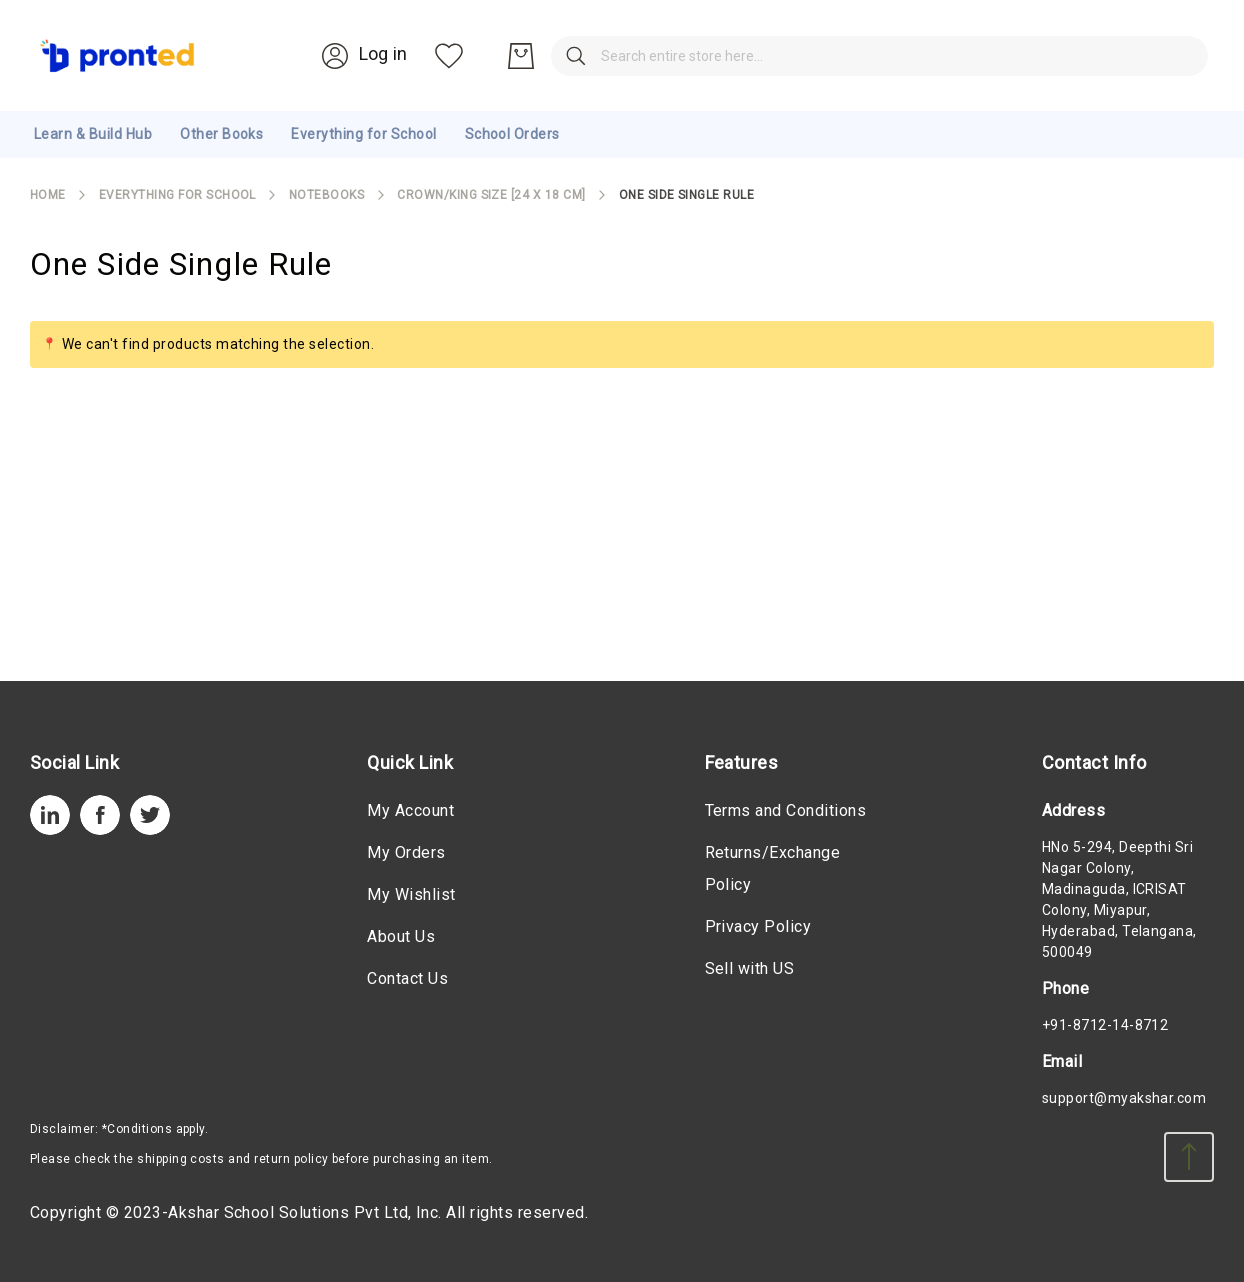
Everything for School (177, 195)
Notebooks (326, 195)
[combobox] (603, 56)
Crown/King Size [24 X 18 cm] (491, 195)
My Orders (406, 852)
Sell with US (750, 968)
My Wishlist (411, 894)
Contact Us (407, 978)
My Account (410, 810)
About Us (401, 936)
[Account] (1019, 54)
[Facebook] (100, 829)
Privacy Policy (758, 926)
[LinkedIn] (50, 829)
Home (48, 195)
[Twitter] (150, 829)
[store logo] (118, 55)
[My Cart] (1179, 56)
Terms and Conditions (786, 810)
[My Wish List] (1107, 56)
